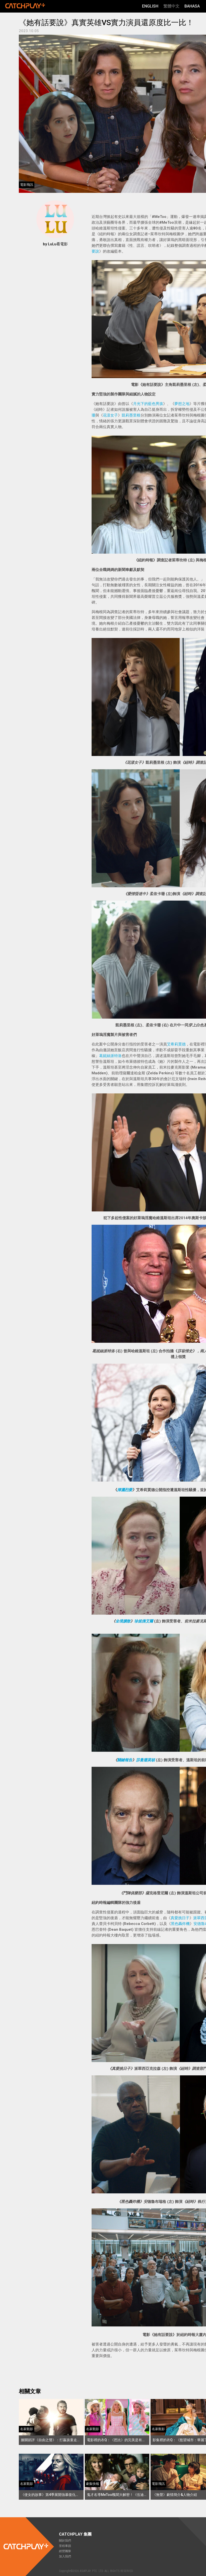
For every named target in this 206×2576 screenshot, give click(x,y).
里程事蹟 (65, 2546)
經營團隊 (65, 2551)
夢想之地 (181, 403)
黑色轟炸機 (180, 1923)
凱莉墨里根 (131, 415)
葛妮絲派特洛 (110, 1055)
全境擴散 (122, 1621)
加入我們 (65, 2556)
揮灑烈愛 (124, 1490)
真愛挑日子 (180, 1918)
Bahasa (192, 6)
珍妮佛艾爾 (143, 1621)
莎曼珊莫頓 (145, 1760)
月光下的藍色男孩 (148, 403)
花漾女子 (110, 415)
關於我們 (65, 2540)
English (150, 6)
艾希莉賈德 (176, 1044)
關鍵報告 (124, 1760)
